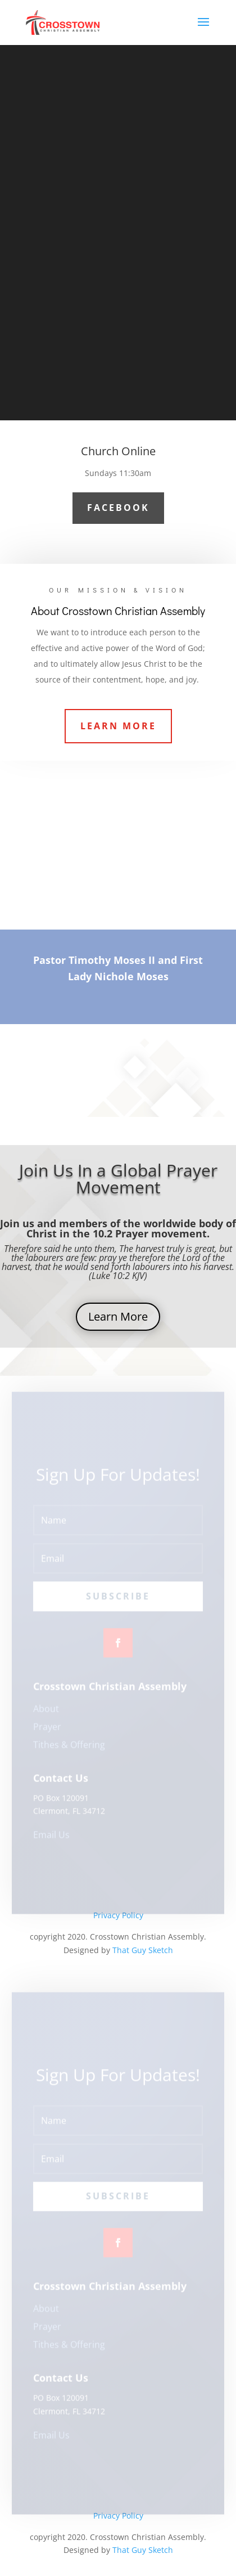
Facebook (118, 507)
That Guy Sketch (142, 1950)
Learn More (118, 726)
